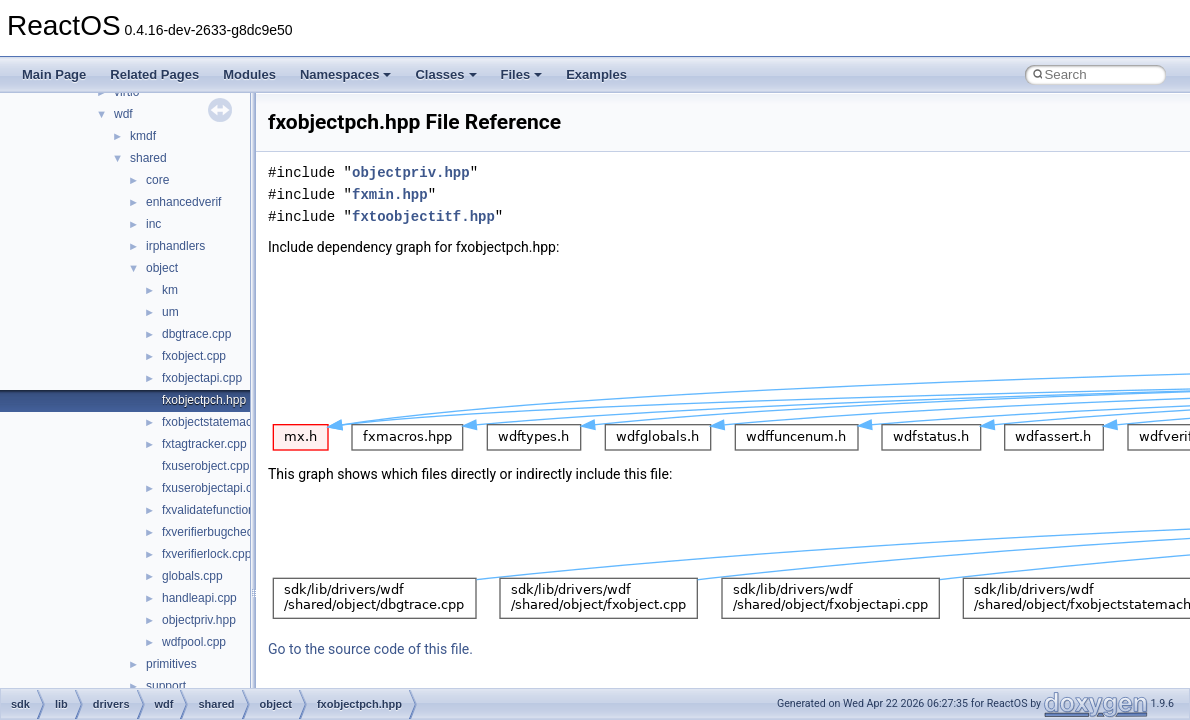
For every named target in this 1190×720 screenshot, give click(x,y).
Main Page (54, 74)
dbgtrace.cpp (196, 334)
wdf (123, 114)
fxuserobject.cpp (205, 466)
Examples (596, 74)
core (157, 180)
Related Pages (154, 74)
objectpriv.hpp (199, 620)
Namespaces (346, 74)
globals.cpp (192, 576)
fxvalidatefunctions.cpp (222, 510)
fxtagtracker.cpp (204, 444)
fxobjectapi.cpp (202, 378)
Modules (249, 74)
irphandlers (175, 246)
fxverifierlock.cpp (206, 554)
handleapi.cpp (199, 598)
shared (148, 158)
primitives (171, 664)
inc (153, 224)
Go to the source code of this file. (370, 649)
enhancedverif (183, 202)
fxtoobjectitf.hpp (423, 216)
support (166, 686)
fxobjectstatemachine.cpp (229, 422)
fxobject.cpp (194, 356)
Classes (445, 74)
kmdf (143, 136)
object (162, 268)
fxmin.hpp (390, 194)
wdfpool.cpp (194, 642)
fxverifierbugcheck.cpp (221, 532)
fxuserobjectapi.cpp (213, 488)
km (170, 290)
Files (522, 74)
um (170, 312)
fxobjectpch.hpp (204, 400)
